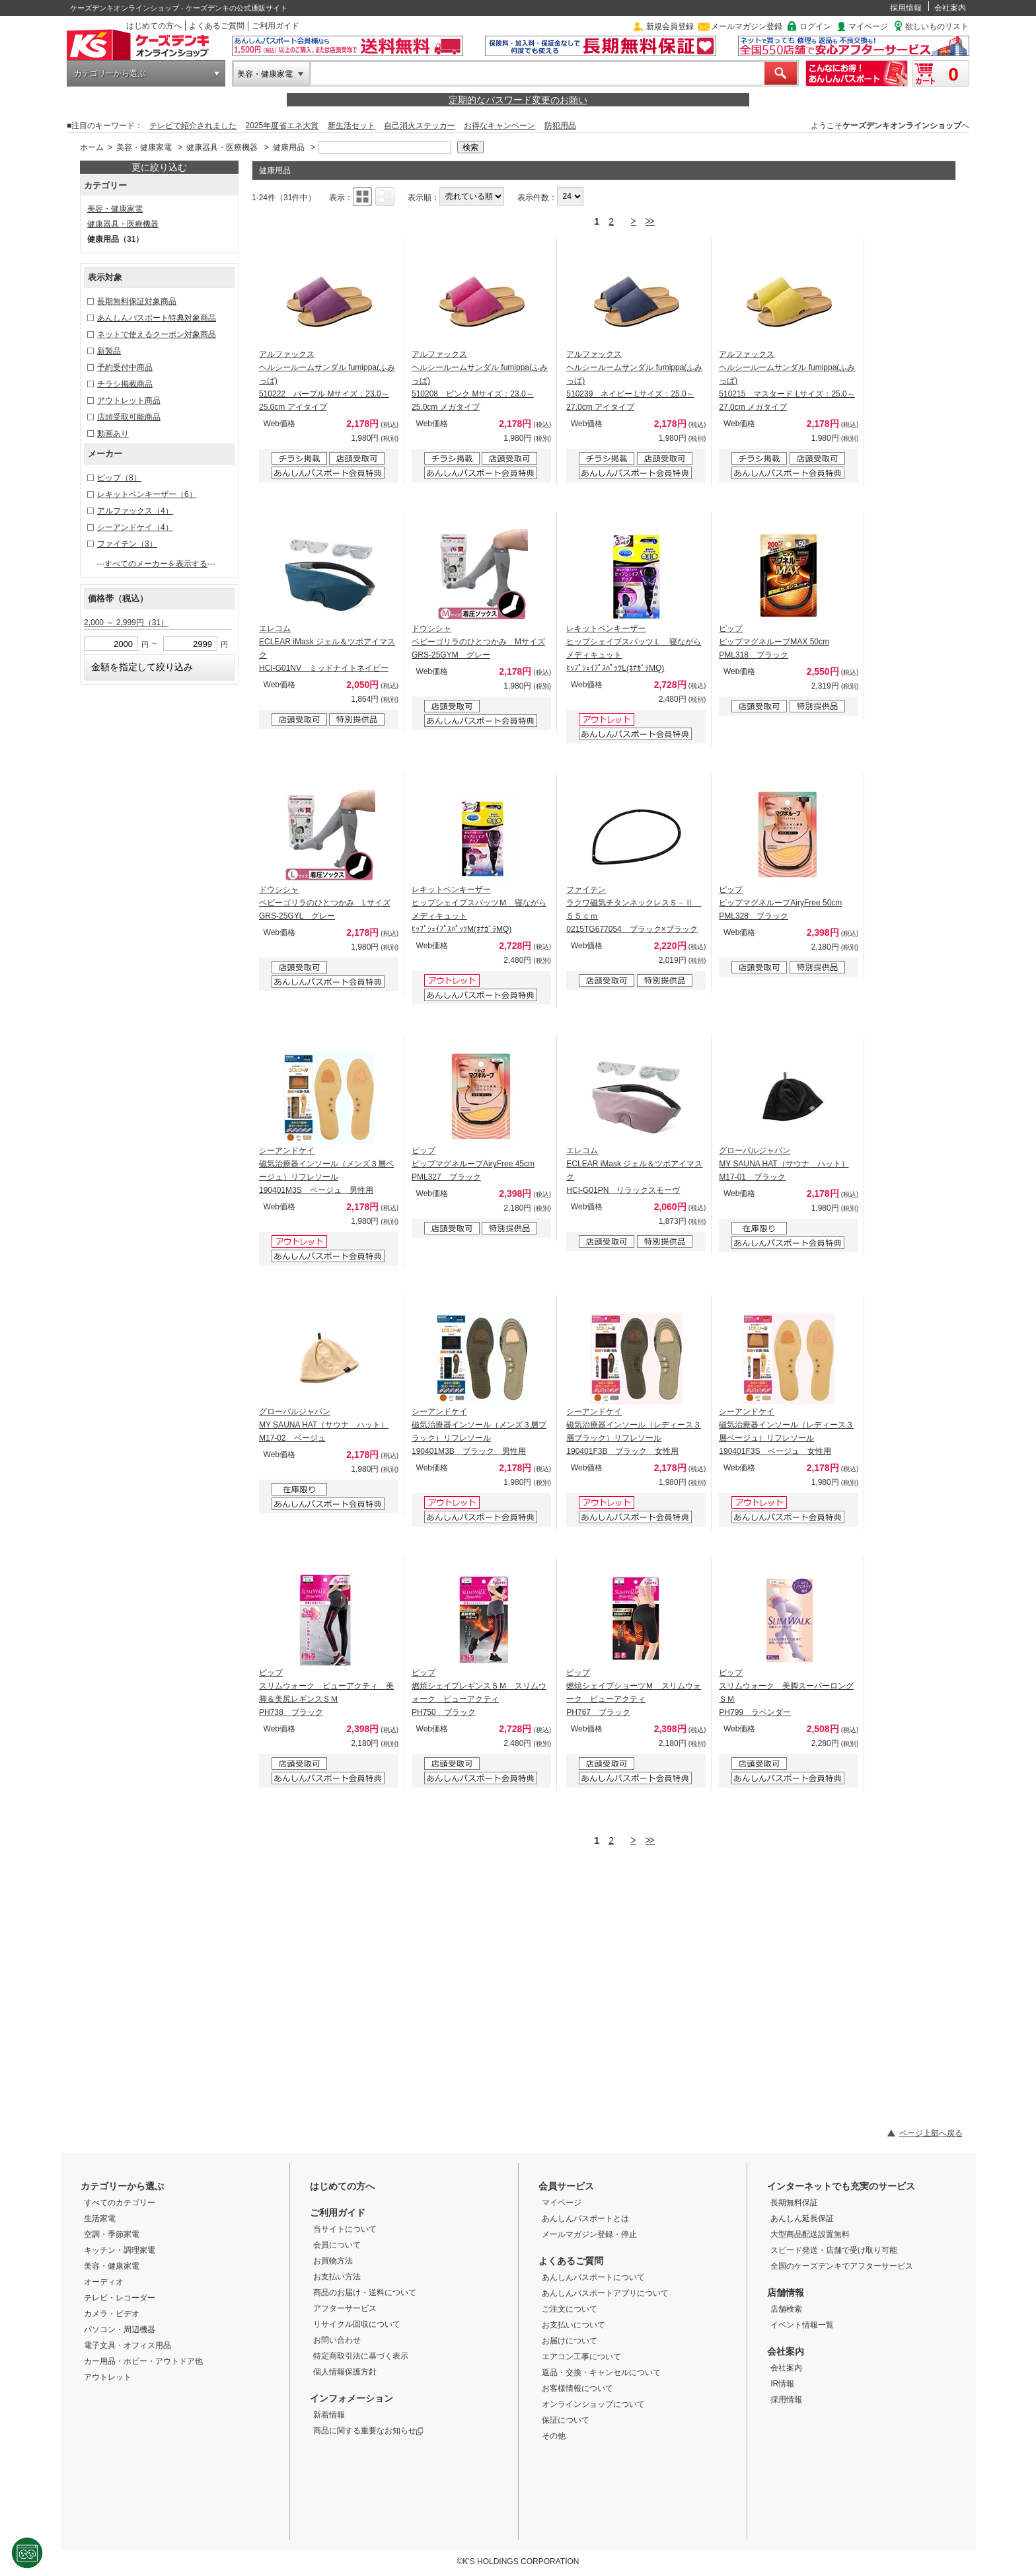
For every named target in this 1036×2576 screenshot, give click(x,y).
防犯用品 (560, 125)
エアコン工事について (581, 2356)
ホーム (92, 147)
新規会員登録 (670, 26)
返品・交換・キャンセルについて (601, 2372)
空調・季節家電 (111, 2234)
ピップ (119, 477)
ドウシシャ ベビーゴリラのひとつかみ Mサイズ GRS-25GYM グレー (478, 642)
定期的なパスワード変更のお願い (518, 100)
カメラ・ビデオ (111, 2313)
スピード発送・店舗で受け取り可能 (833, 2250)
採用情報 (906, 8)
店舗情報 (785, 2292)
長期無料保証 (794, 2202)
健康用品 (289, 147)
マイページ (868, 26)
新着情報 (329, 2414)
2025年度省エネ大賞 (282, 125)
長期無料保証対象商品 (136, 301)
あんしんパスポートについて (593, 2277)
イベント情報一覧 (802, 2325)
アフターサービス (345, 2308)
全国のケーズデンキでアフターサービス (841, 2266)
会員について (337, 2245)
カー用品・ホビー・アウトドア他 (143, 2361)
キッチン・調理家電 (119, 2250)
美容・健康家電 (265, 74)
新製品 (109, 351)
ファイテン (127, 544)
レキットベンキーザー (147, 494)
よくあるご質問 (216, 25)
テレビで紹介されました (193, 125)
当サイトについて (345, 2229)
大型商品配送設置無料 (810, 2234)
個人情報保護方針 (345, 2371)
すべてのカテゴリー (119, 2202)
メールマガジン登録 (746, 26)
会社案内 (950, 8)
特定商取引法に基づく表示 (360, 2356)
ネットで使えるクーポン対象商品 (156, 334)
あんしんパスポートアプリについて (605, 2293)
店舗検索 (786, 2309)
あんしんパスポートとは (585, 2218)
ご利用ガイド (275, 25)
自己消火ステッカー (419, 125)
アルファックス (135, 510)
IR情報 (782, 2383)
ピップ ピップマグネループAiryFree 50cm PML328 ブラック (780, 903)
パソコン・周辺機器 (119, 2329)
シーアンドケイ (135, 527)
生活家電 (100, 2218)
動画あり (113, 433)
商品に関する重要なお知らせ (368, 2430)
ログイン (815, 26)
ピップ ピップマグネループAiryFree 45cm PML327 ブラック (473, 1164)
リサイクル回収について (356, 2324)
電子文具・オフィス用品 (127, 2345)
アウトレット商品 (129, 400)
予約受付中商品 (125, 367)
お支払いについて (573, 2325)
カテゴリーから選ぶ (109, 73)
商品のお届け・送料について (364, 2292)
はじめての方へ (154, 25)
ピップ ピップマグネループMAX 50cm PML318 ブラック (774, 642)
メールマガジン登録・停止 (589, 2234)
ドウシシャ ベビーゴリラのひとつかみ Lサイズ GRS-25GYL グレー (324, 903)
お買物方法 (333, 2260)
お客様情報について (577, 2388)
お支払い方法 (337, 2276)
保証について (565, 2420)
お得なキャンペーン (499, 125)
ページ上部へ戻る (931, 2133)
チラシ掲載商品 (125, 384)
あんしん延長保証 (802, 2218)
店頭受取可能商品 (129, 417)
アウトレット (107, 2377)
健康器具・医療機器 (222, 147)
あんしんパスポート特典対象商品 (156, 317)
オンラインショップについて (593, 2404)
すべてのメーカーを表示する (155, 563)
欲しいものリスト (937, 26)
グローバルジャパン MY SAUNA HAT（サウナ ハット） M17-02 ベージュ (323, 1425)
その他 (554, 2436)
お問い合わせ (337, 2340)
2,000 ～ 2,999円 (126, 622)
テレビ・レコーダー (119, 2297)
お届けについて (569, 2340)
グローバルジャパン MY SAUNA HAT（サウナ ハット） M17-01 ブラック (783, 1164)
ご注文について (569, 2309)
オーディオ (104, 2282)
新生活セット (351, 125)
